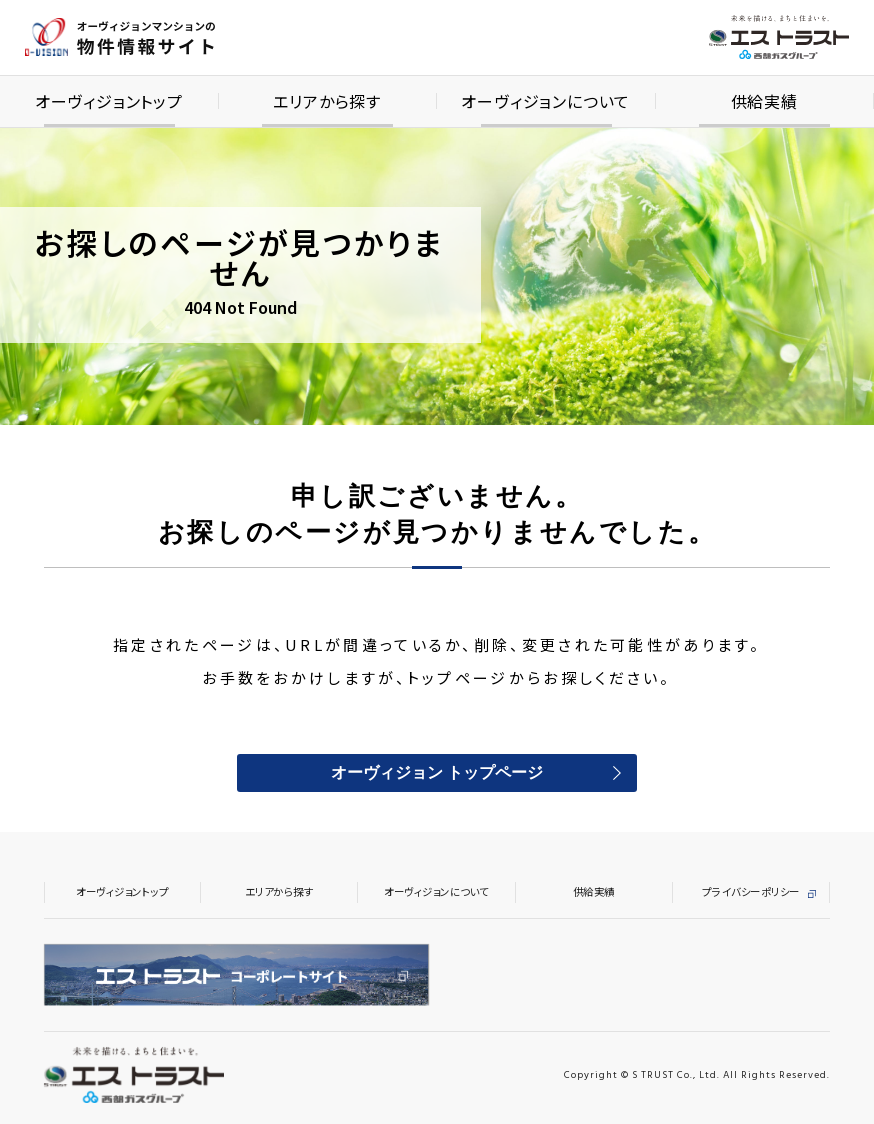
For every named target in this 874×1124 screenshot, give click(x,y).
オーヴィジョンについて (436, 891)
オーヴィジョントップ (122, 891)
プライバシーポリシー (750, 891)
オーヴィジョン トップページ (437, 774)
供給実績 (594, 891)
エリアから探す (279, 891)
